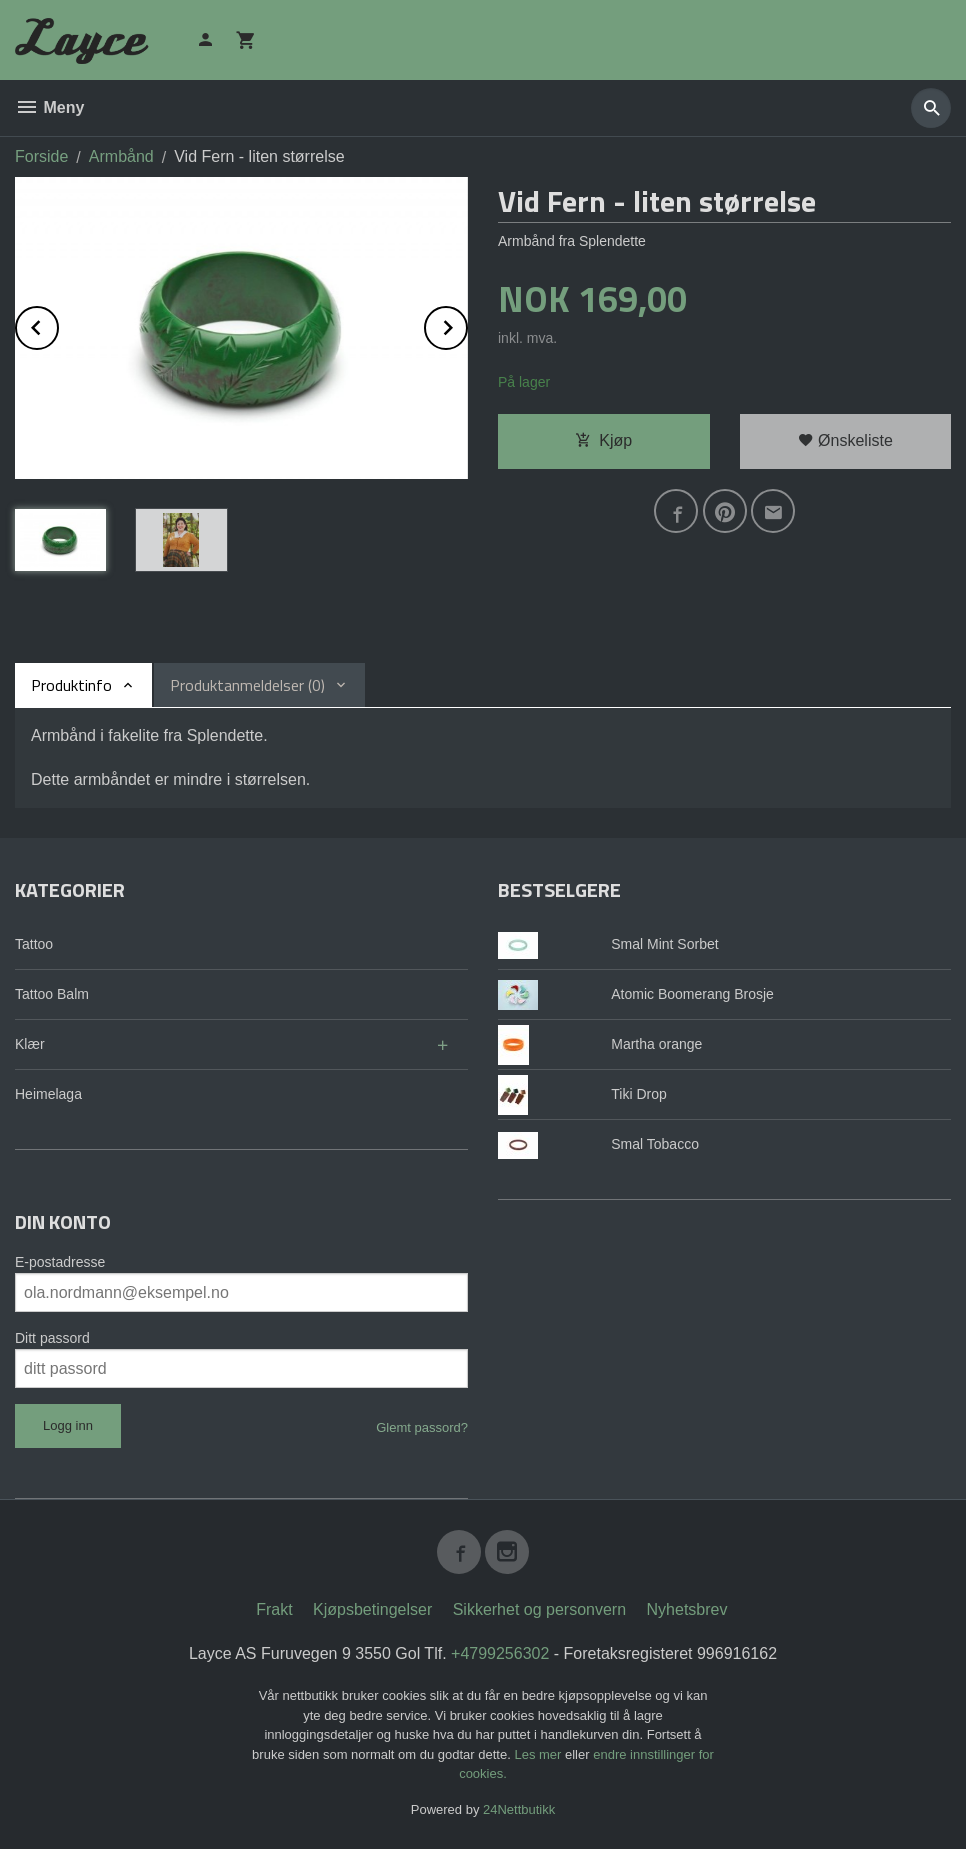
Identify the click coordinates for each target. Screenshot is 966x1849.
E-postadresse (60, 1262)
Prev (58, 324)
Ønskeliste (845, 440)
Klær (30, 1044)
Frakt (274, 1609)
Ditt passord (52, 1338)
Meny (49, 107)
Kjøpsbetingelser (372, 1609)
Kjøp (603, 440)
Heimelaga (48, 1094)
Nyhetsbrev (687, 1609)
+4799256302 (500, 1653)
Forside (41, 156)
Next (467, 324)
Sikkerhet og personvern (539, 1609)
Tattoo (34, 944)
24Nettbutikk (519, 1809)
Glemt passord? (422, 1427)
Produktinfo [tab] (71, 685)
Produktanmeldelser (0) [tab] (247, 685)
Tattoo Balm (52, 994)
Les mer (539, 1754)
